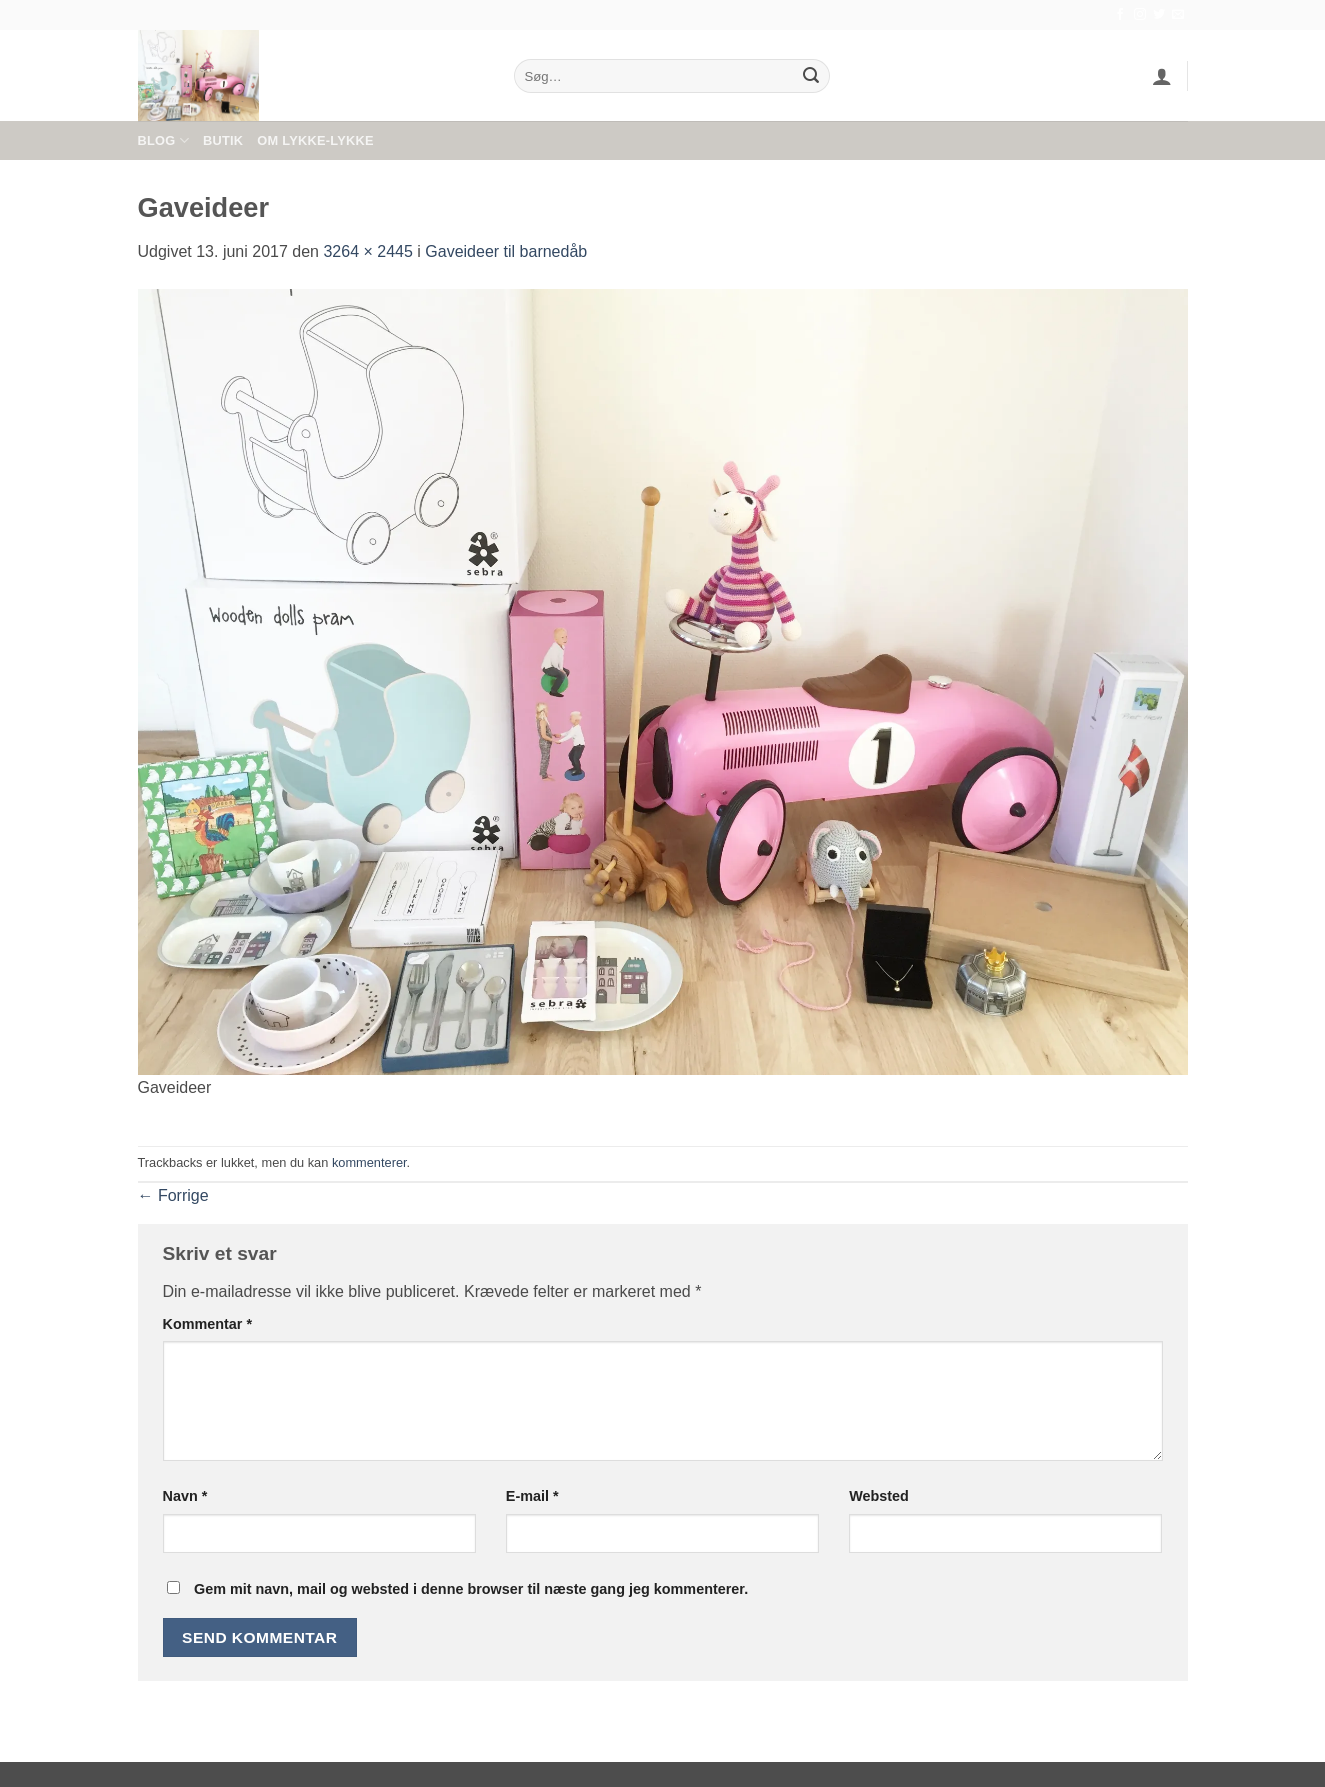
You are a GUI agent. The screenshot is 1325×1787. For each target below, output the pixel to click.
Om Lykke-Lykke (315, 140)
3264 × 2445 (367, 251)
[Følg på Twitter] (1159, 15)
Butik (223, 140)
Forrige (173, 1195)
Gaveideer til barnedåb (506, 251)
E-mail (532, 1496)
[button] (1162, 76)
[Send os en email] (1178, 15)
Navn (185, 1496)
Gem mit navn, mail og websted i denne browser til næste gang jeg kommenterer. (471, 1589)
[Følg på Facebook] (1120, 15)
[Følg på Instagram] (1140, 15)
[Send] (811, 76)
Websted (879, 1496)
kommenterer (369, 1162)
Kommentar (208, 1324)
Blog (163, 140)
